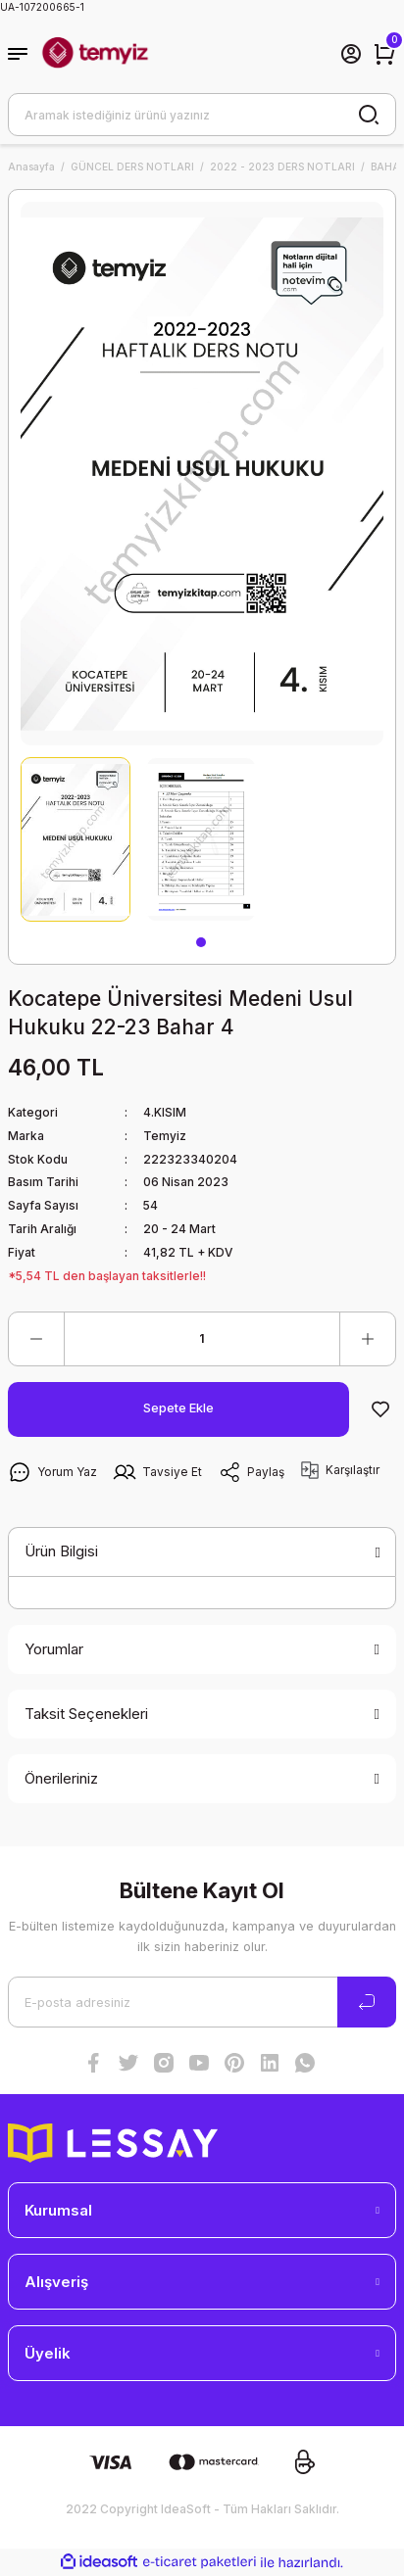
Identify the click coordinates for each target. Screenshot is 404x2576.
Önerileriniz (61, 1778)
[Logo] (95, 54)
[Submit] (366, 2002)
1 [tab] (201, 942)
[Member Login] (351, 53)
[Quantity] (202, 1338)
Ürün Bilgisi (61, 1551)
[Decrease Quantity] (36, 1338)
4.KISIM (164, 1112)
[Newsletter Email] (202, 2002)
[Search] (202, 114)
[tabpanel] (75, 839)
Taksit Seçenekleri (86, 1713)
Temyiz (164, 1135)
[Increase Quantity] (367, 1338)
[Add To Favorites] (380, 1409)
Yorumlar (54, 1649)
